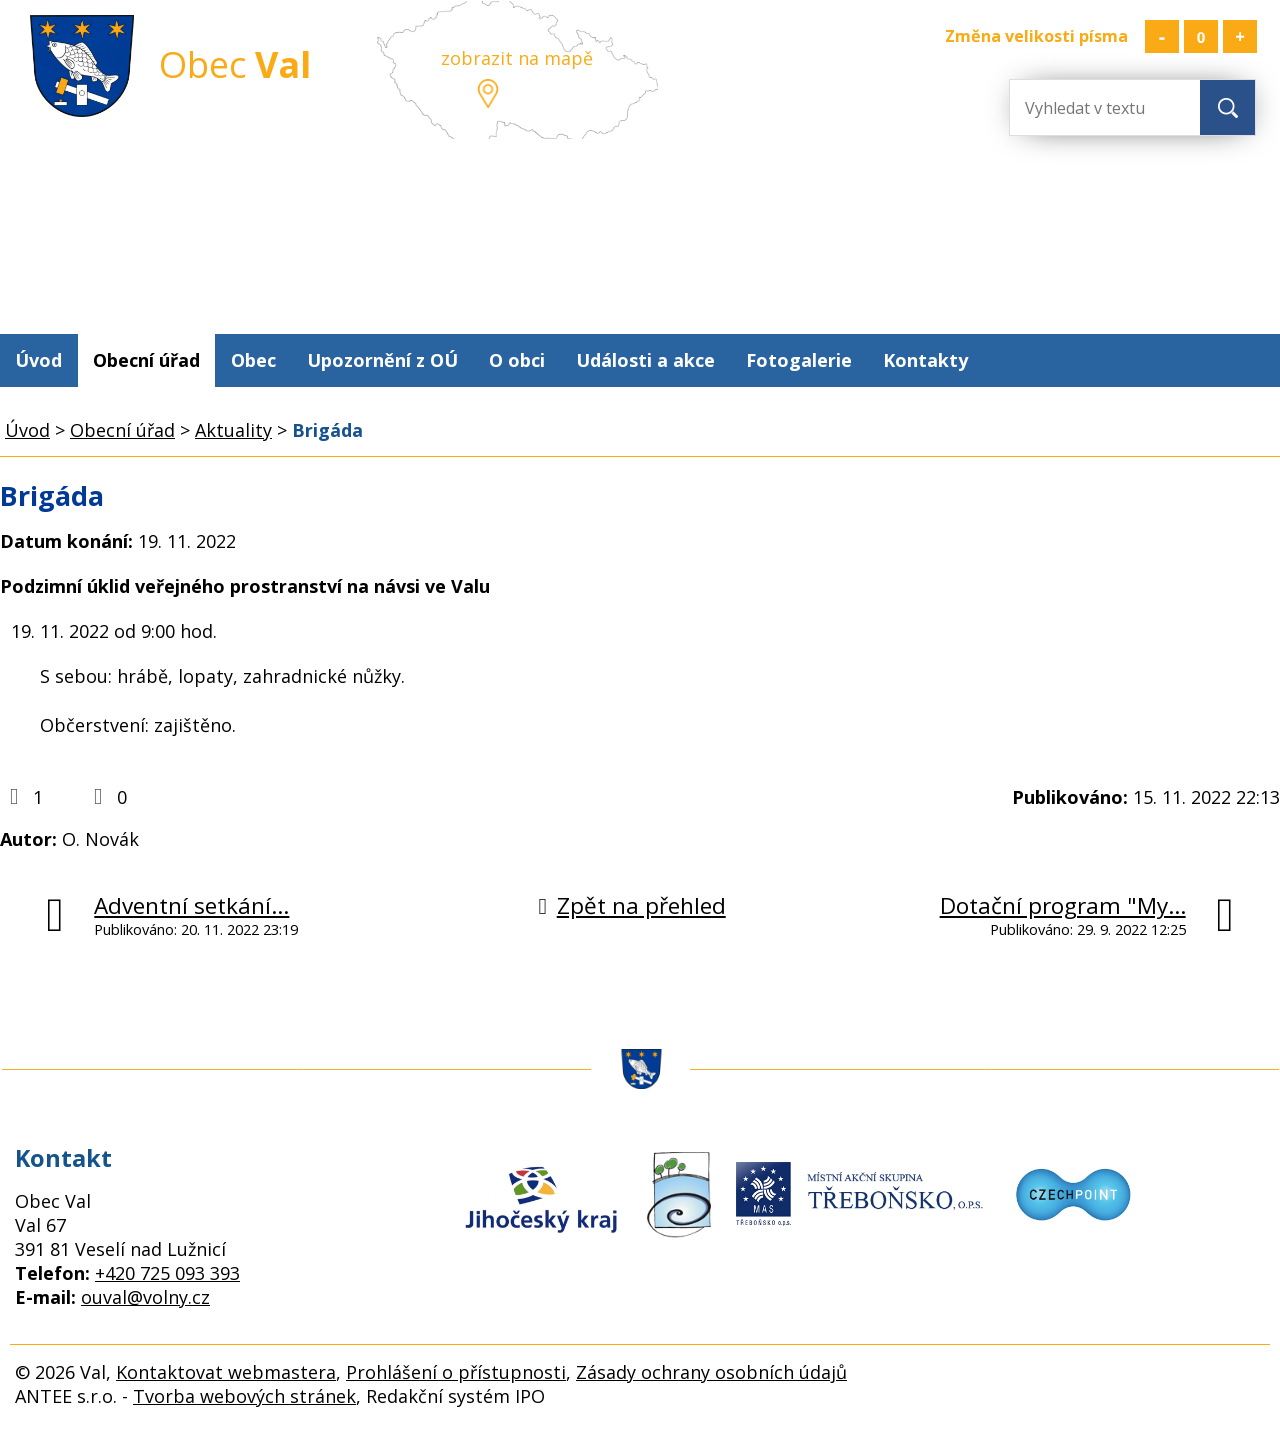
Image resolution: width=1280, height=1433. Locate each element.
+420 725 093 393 (167, 1273)
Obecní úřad (146, 360)
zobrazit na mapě (517, 58)
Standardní (1201, 36)
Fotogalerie (799, 360)
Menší (1162, 36)
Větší (1240, 36)
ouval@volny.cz (145, 1297)
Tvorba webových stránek (244, 1396)
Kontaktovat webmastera (226, 1372)
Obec (253, 360)
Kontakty (925, 360)
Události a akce (645, 360)
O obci (517, 360)
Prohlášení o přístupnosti (456, 1372)
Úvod (38, 360)
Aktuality (233, 430)
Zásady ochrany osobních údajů (711, 1372)
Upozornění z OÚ (382, 360)
